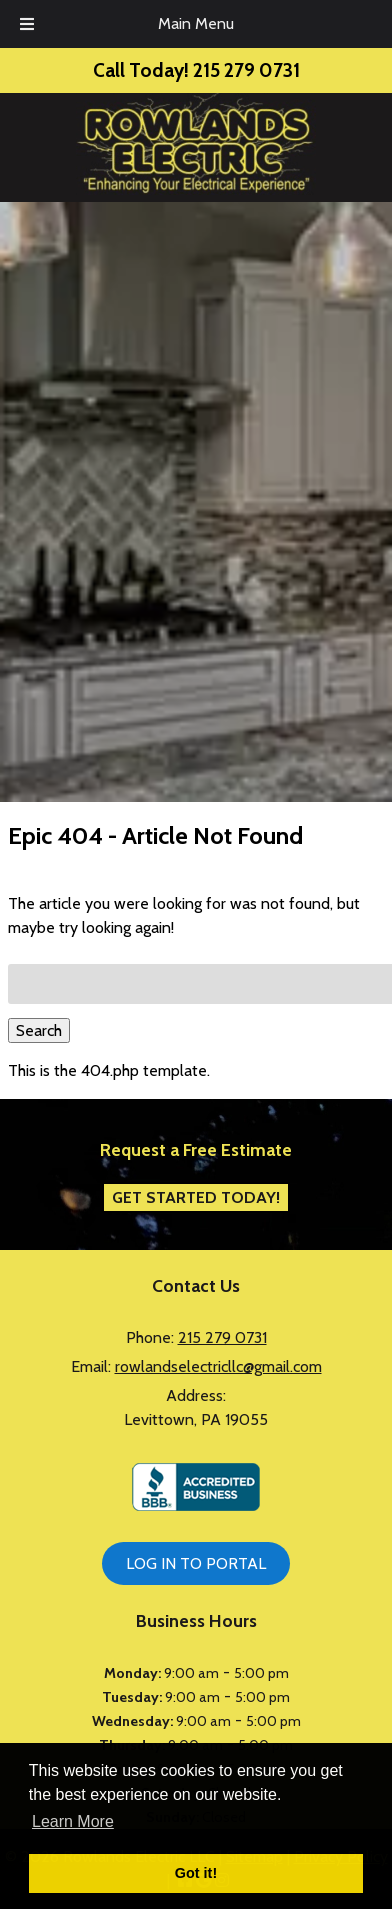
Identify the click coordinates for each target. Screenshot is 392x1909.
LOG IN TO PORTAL (196, 1563)
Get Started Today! (196, 1197)
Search (39, 1030)
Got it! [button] (196, 1873)
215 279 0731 (222, 1337)
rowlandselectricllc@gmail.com (218, 1366)
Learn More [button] (73, 1821)
